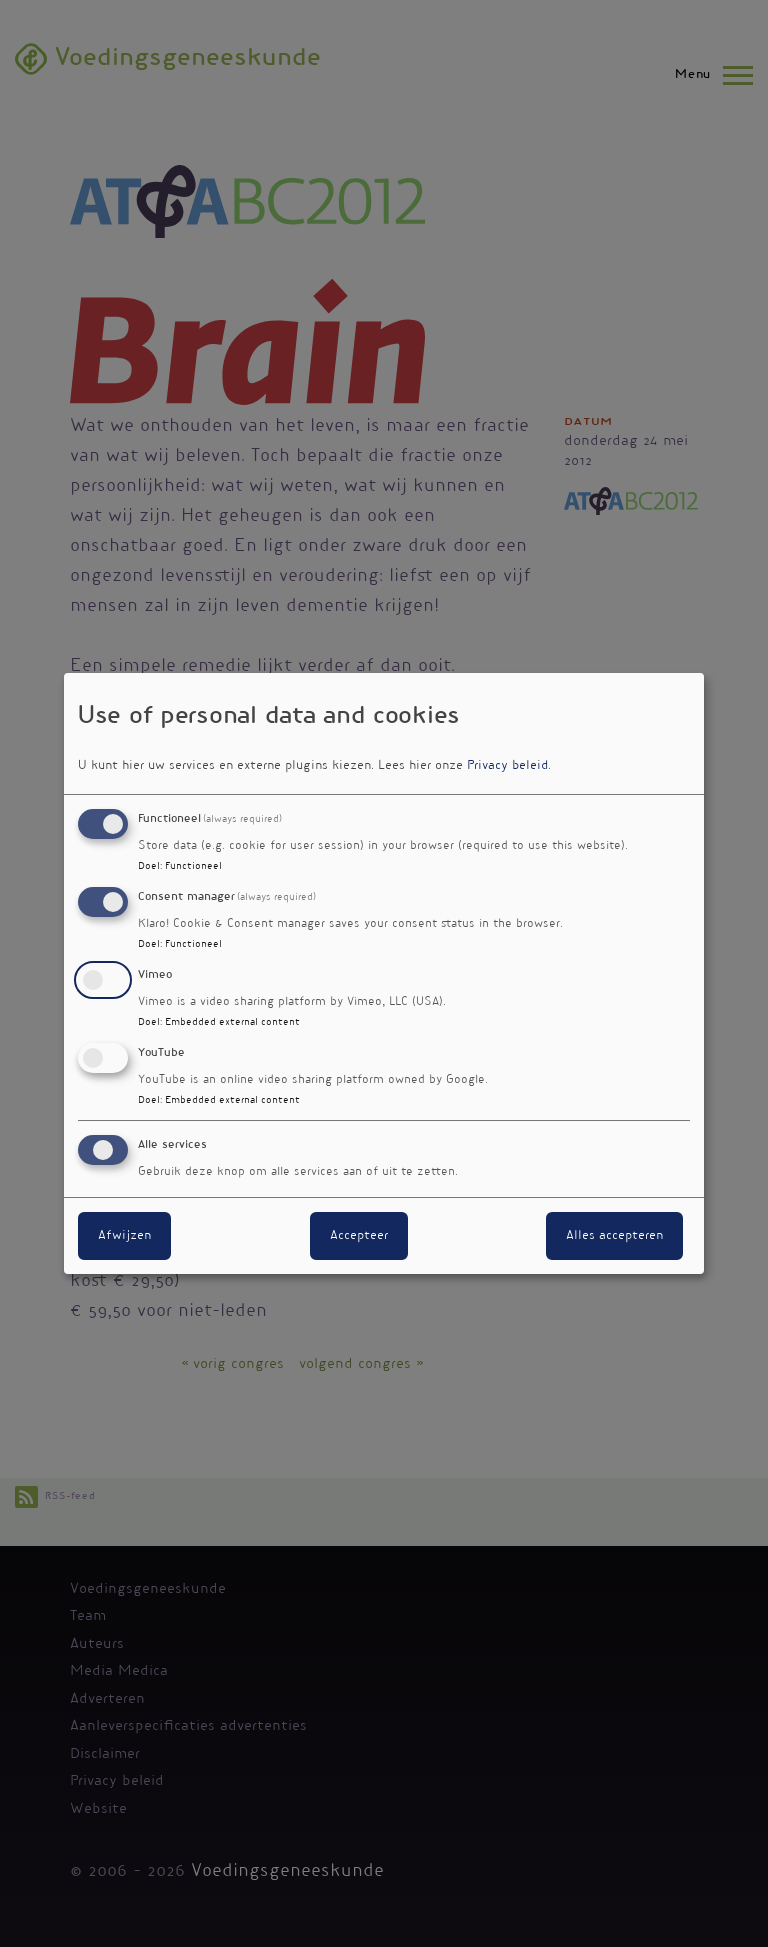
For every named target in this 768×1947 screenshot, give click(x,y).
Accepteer (359, 1236)
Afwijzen (124, 1236)
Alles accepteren (614, 1236)
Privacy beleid (507, 766)
